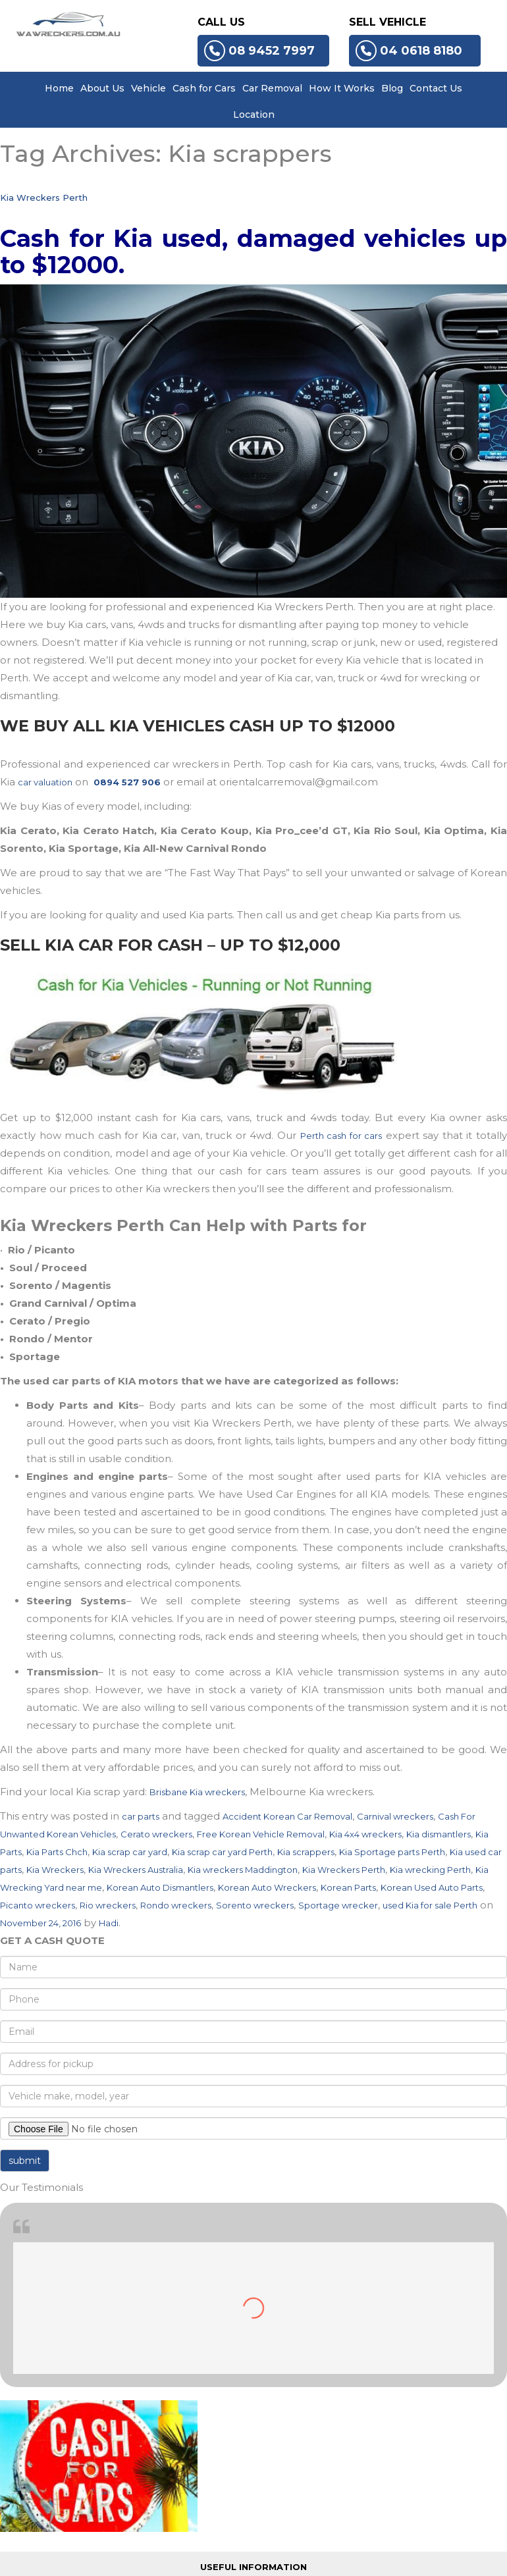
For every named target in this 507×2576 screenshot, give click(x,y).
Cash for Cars (204, 88)
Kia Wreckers (55, 1869)
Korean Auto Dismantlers (160, 1887)
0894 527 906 (127, 782)
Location (254, 114)
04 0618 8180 (409, 50)
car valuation (45, 782)
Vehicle (148, 88)
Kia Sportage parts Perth (392, 1852)
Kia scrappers (305, 1852)
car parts (140, 1816)
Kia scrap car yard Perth (222, 1852)
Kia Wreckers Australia (135, 1869)
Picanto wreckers (37, 1905)
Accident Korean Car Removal (287, 1816)
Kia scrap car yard (129, 1852)
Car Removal (272, 88)
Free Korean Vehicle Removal (261, 1834)
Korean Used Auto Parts (432, 1887)
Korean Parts (348, 1887)
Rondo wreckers (175, 1905)
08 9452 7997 (259, 50)
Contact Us (436, 88)
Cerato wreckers (156, 1834)
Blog (392, 88)
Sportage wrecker (338, 1905)
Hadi (109, 1923)
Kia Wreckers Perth (44, 197)
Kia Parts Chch (57, 1852)
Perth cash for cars (341, 1135)
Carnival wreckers (395, 1816)
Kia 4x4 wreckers (365, 1834)
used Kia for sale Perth (430, 1905)
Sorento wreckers (255, 1905)
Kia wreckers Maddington (243, 1869)
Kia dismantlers (438, 1834)
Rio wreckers (108, 1905)
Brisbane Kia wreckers (197, 1792)
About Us (102, 88)
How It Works (342, 88)
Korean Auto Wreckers (267, 1887)
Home (59, 88)
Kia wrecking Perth (430, 1869)
